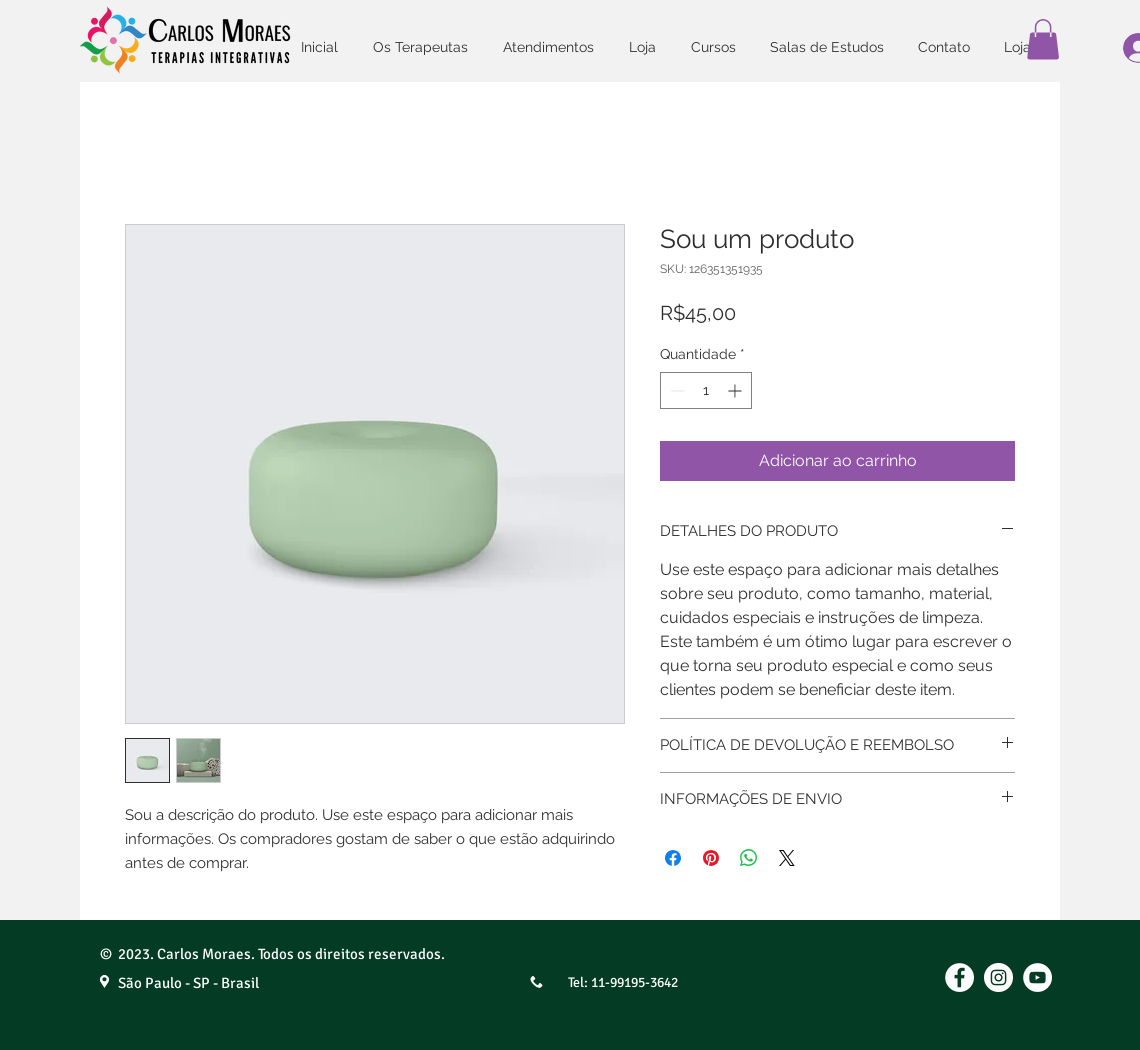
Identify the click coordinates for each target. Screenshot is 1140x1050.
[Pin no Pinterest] (711, 858)
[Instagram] (998, 977)
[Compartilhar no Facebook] (673, 858)
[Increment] (736, 390)
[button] (1043, 39)
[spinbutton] (706, 390)
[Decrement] (675, 390)
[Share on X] (787, 858)
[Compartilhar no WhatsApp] (749, 858)
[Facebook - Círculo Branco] (959, 977)
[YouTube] (1037, 977)
